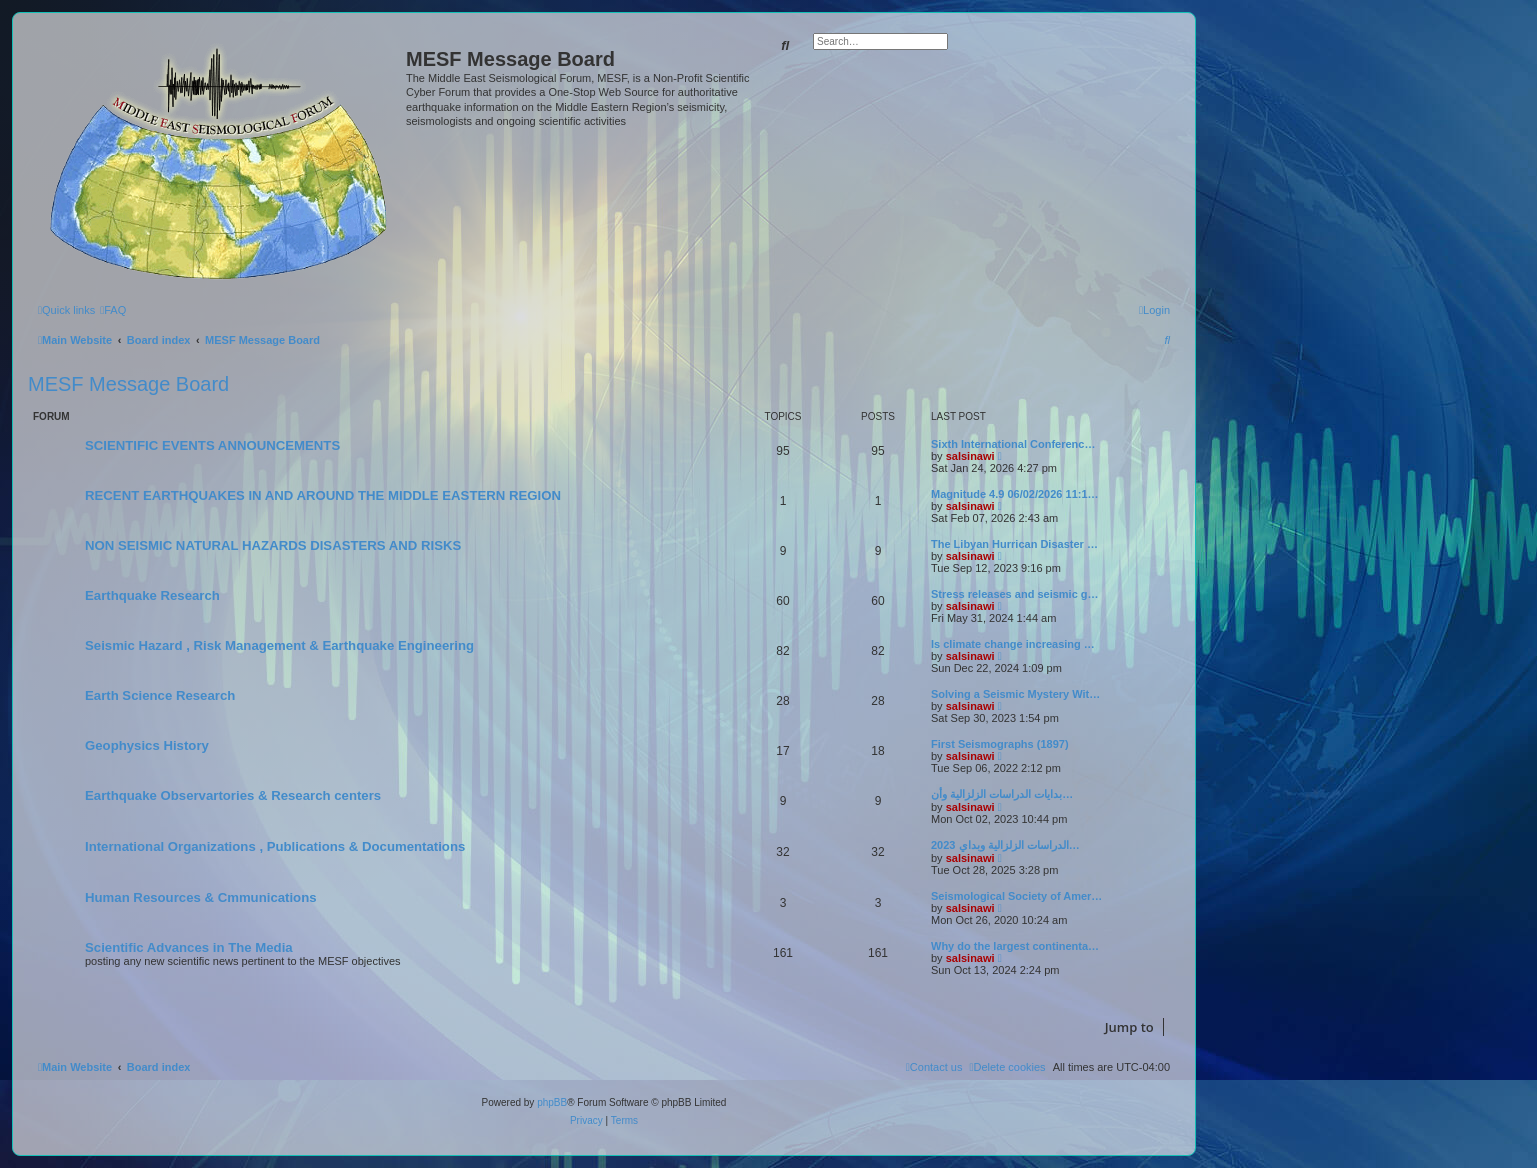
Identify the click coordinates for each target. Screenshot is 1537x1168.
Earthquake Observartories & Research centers (233, 795)
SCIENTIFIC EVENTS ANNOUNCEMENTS (212, 445)
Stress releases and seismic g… (1015, 594)
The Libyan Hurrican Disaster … (1014, 544)
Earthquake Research (152, 595)
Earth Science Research (160, 695)
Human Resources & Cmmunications (201, 897)
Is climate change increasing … (1013, 644)
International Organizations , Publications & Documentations (275, 846)
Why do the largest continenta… (1015, 946)
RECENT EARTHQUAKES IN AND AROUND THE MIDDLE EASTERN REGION (323, 495)
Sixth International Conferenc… (1013, 444)
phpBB (552, 1102)
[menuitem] (113, 310)
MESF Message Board (128, 384)
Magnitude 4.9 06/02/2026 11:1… (1015, 494)
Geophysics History (147, 745)
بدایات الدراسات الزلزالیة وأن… (1002, 794)
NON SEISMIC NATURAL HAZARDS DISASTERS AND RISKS (273, 545)
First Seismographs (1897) (1000, 744)
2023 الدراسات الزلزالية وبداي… (1005, 845)
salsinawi (970, 456)
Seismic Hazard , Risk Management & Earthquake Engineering (279, 645)
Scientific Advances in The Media (189, 947)
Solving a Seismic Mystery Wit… (1015, 694)
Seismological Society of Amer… (1016, 896)
